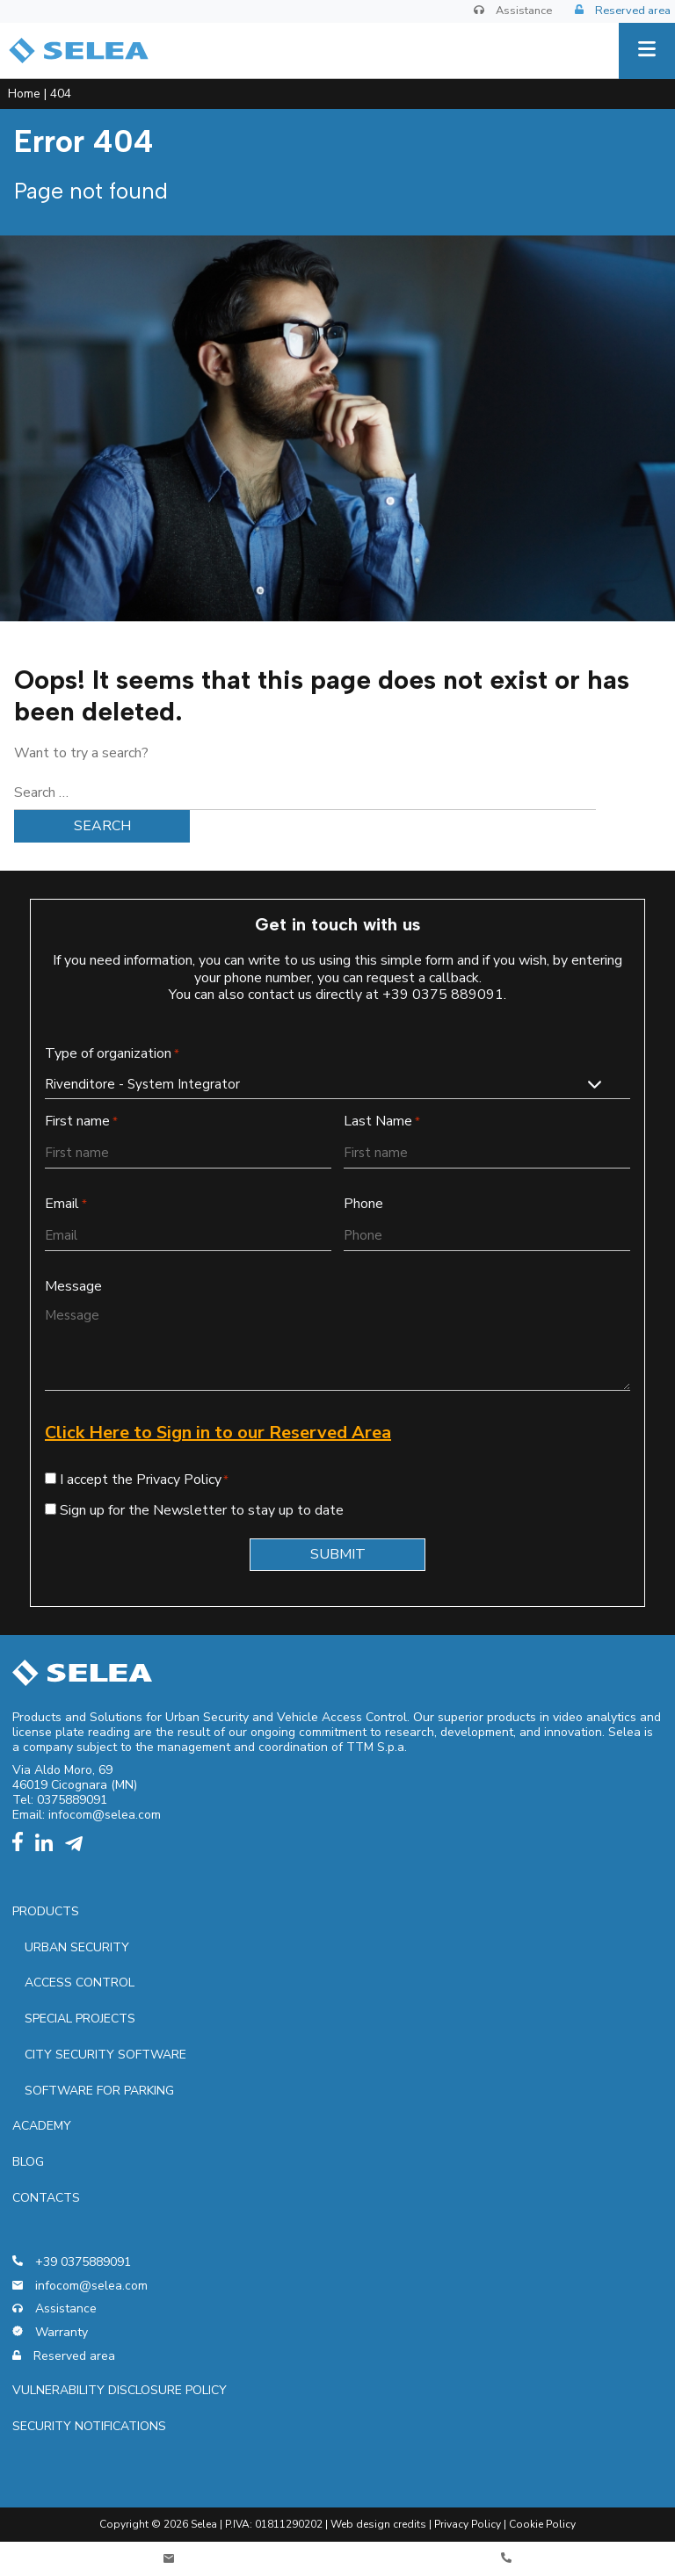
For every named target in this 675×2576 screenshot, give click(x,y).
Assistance (513, 11)
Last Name (382, 1121)
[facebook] (22, 1847)
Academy (41, 2125)
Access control (79, 1982)
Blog (28, 2161)
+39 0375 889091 (443, 994)
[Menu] (647, 51)
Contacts (46, 2197)
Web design (360, 2524)
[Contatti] (169, 2559)
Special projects (80, 2018)
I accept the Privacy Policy (140, 1479)
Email (66, 1204)
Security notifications (89, 2426)
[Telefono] (506, 2559)
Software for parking (99, 2090)
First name (81, 1121)
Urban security (77, 1947)
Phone (363, 1204)
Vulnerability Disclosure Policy (119, 2390)
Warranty (50, 2333)
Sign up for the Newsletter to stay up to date (202, 1510)
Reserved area (623, 11)
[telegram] (78, 1847)
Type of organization (112, 1054)
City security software (105, 2054)
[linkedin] (48, 1847)
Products (45, 1911)
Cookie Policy (542, 2524)
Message (73, 1286)
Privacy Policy (467, 2524)
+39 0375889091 (71, 2262)
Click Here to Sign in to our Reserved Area (218, 1432)
